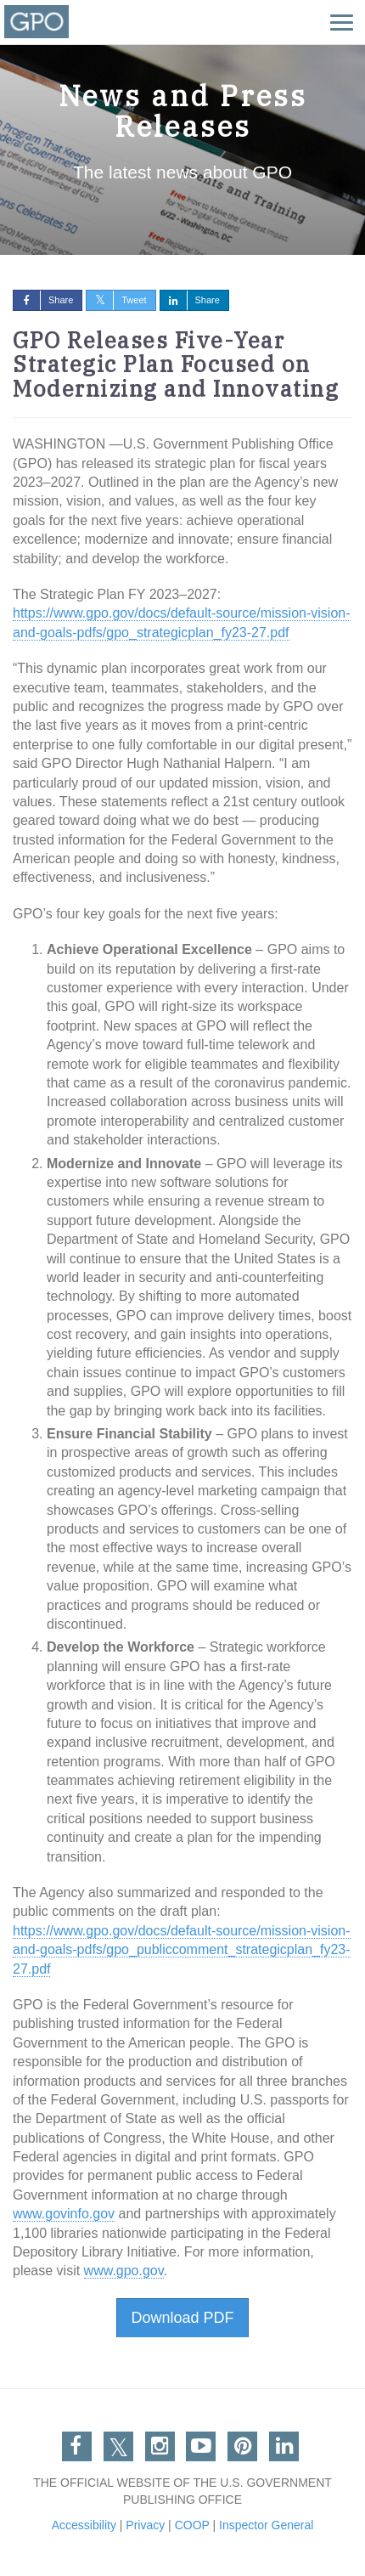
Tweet (116, 300)
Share (43, 300)
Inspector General (266, 2525)
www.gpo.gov (124, 2270)
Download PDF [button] (182, 2317)
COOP (192, 2525)
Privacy (145, 2525)
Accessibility (84, 2525)
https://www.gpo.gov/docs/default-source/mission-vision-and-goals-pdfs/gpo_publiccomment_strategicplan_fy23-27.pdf (182, 1950)
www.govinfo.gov (64, 2213)
